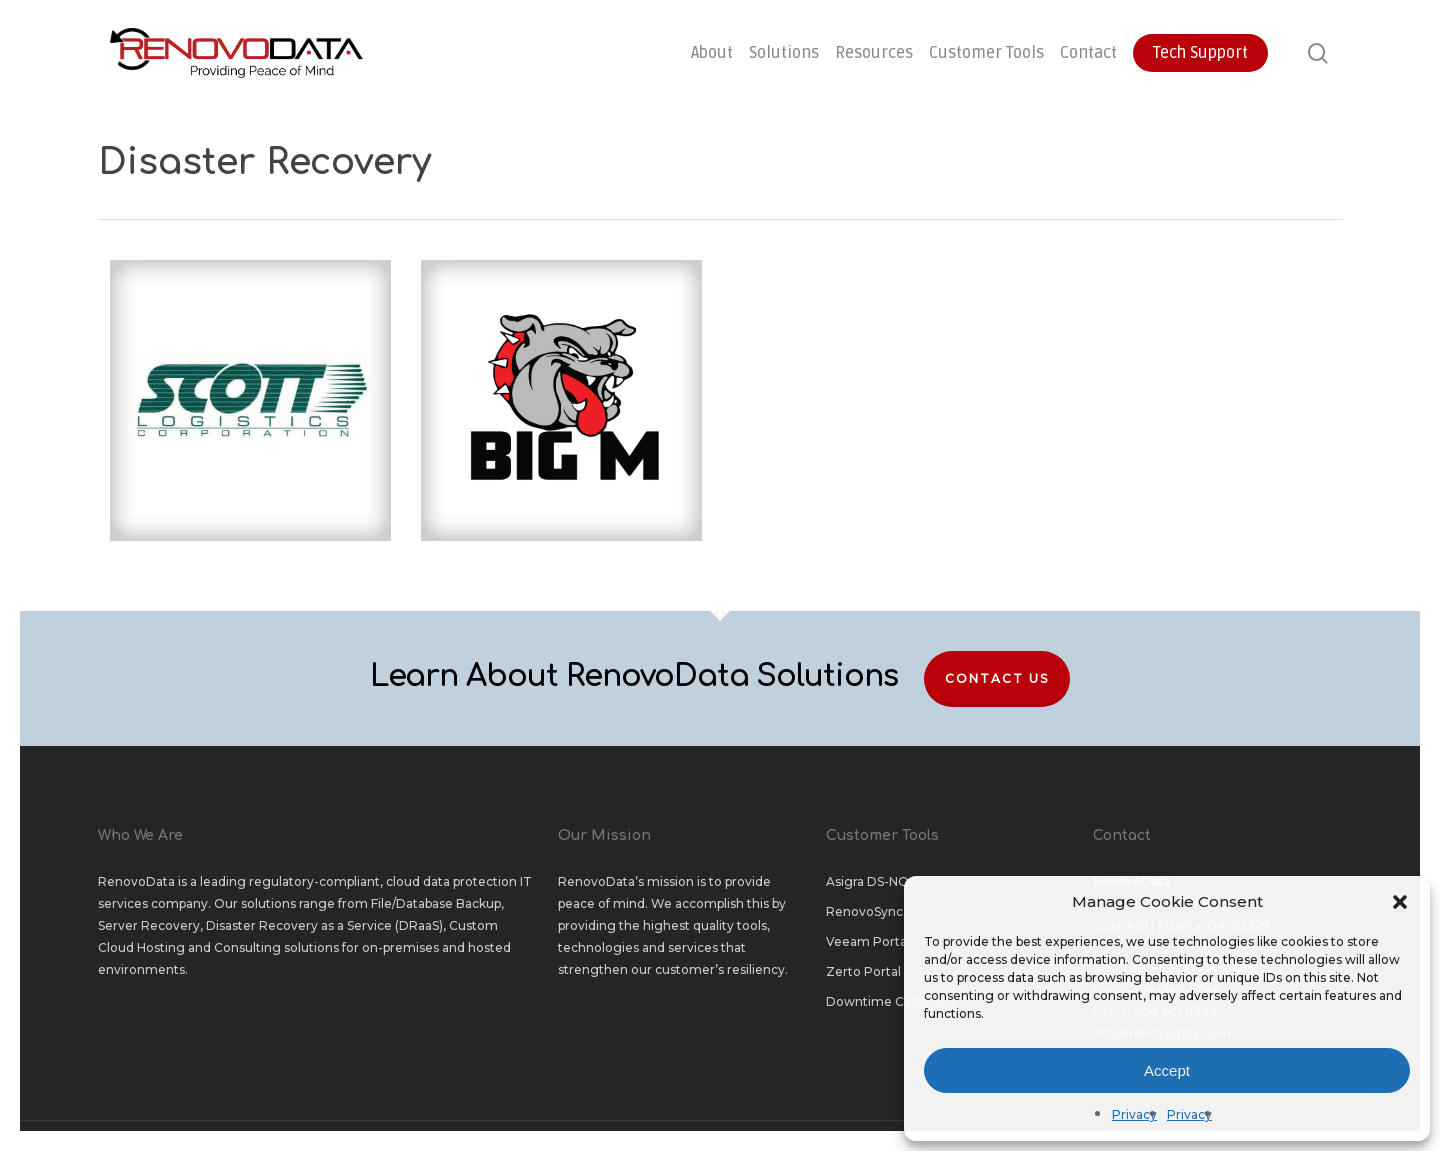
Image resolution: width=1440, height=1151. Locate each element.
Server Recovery (149, 925)
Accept (1167, 1070)
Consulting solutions (276, 947)
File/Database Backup (436, 903)
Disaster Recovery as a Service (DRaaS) (324, 925)
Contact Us (997, 678)
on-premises (400, 947)
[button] (1400, 902)
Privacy (1134, 1114)
